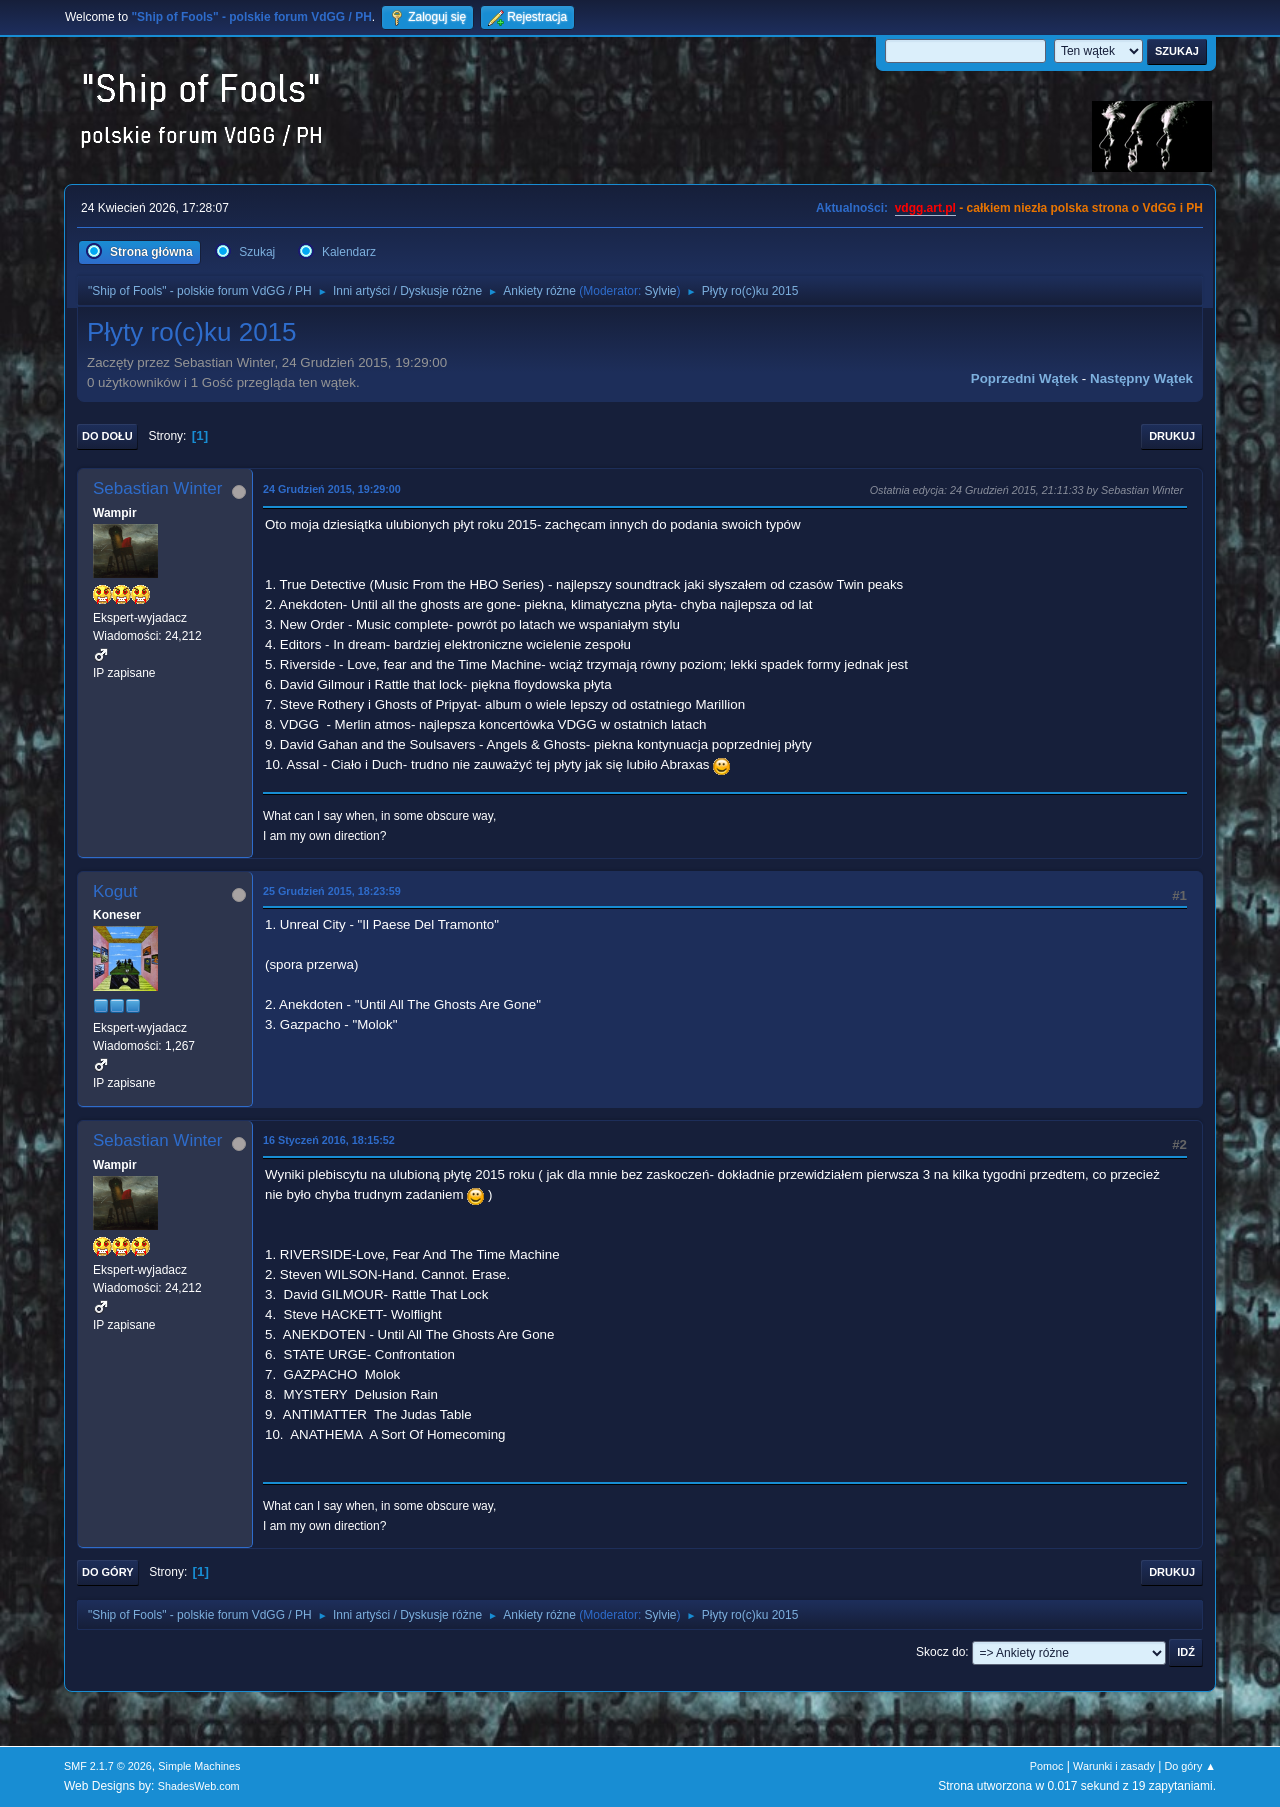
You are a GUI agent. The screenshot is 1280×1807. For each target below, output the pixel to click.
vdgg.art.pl (925, 208)
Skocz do (940, 1652)
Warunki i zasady (1114, 1766)
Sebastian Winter (157, 488)
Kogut (115, 891)
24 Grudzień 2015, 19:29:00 (332, 489)
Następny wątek (1141, 378)
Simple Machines (199, 1766)
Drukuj (1172, 436)
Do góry (108, 1572)
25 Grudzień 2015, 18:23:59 (332, 891)
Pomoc (1047, 1766)
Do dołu (107, 436)
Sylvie (661, 291)
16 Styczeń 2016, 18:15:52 (329, 1140)
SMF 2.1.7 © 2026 (108, 1766)
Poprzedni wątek (1024, 378)
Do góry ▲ (1190, 1766)
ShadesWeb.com (199, 1786)
